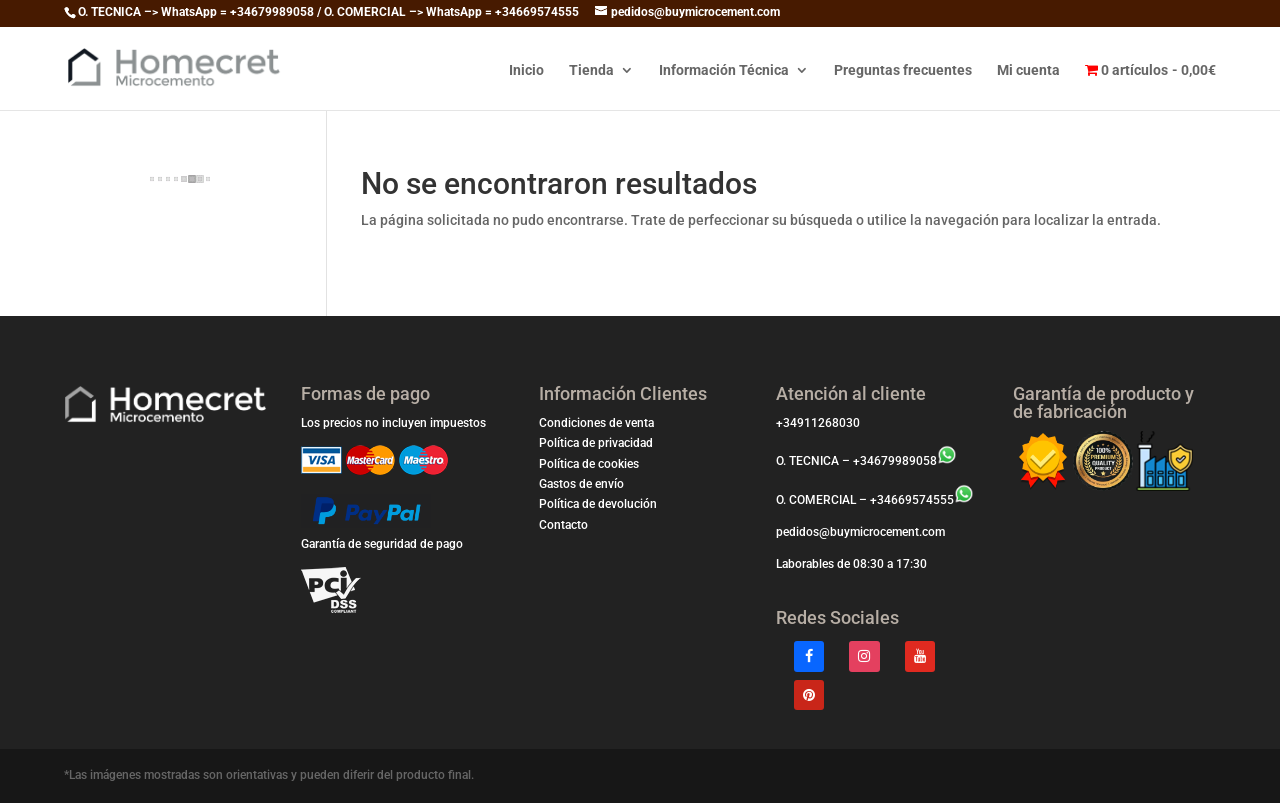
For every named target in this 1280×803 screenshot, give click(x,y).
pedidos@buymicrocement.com (860, 532)
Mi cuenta (1028, 70)
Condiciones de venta (596, 423)
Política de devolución (598, 504)
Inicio (526, 70)
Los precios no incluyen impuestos (393, 423)
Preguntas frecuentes (903, 70)
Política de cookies (589, 464)
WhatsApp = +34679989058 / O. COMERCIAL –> (293, 12)
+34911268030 (818, 423)
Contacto (563, 525)
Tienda (591, 70)
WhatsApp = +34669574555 (502, 12)
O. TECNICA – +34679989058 (866, 461)
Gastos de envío (581, 484)
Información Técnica (724, 70)
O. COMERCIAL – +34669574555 (875, 500)
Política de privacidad (596, 443)
